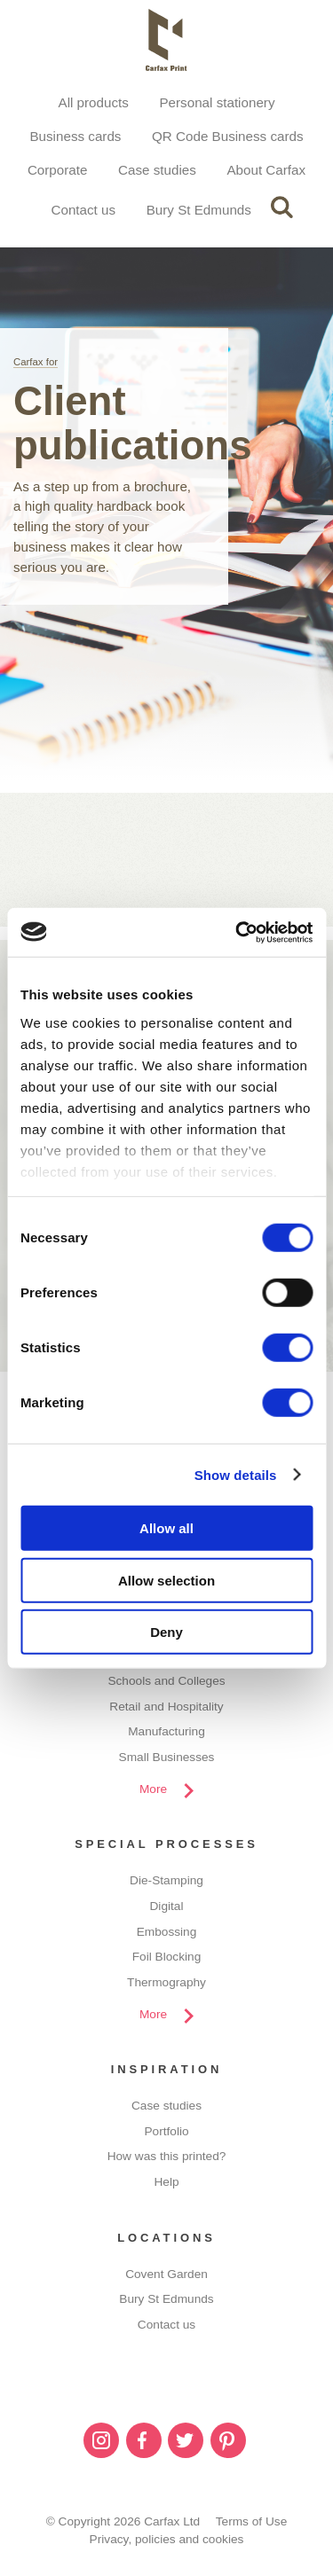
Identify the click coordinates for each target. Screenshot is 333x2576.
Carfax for (35, 361)
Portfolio (166, 2131)
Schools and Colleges (166, 1680)
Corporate (58, 169)
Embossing (167, 1931)
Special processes (166, 1844)
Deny (166, 1632)
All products (94, 102)
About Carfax (265, 169)
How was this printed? (166, 2156)
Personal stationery (216, 102)
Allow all (166, 1528)
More (153, 1789)
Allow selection (166, 1579)
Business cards (75, 136)
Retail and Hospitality (166, 1706)
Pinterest (228, 2440)
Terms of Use (252, 2521)
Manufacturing (166, 1731)
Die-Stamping (166, 1880)
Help (166, 2181)
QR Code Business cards (228, 136)
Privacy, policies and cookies (167, 2539)
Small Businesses (167, 1757)
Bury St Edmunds (199, 209)
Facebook (144, 2440)
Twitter (185, 2440)
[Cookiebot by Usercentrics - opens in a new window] (237, 931)
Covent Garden (166, 2274)
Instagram (101, 2440)
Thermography (166, 1982)
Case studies (157, 169)
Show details (235, 1474)
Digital (167, 1906)
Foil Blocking (167, 1956)
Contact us (83, 209)
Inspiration (167, 2069)
